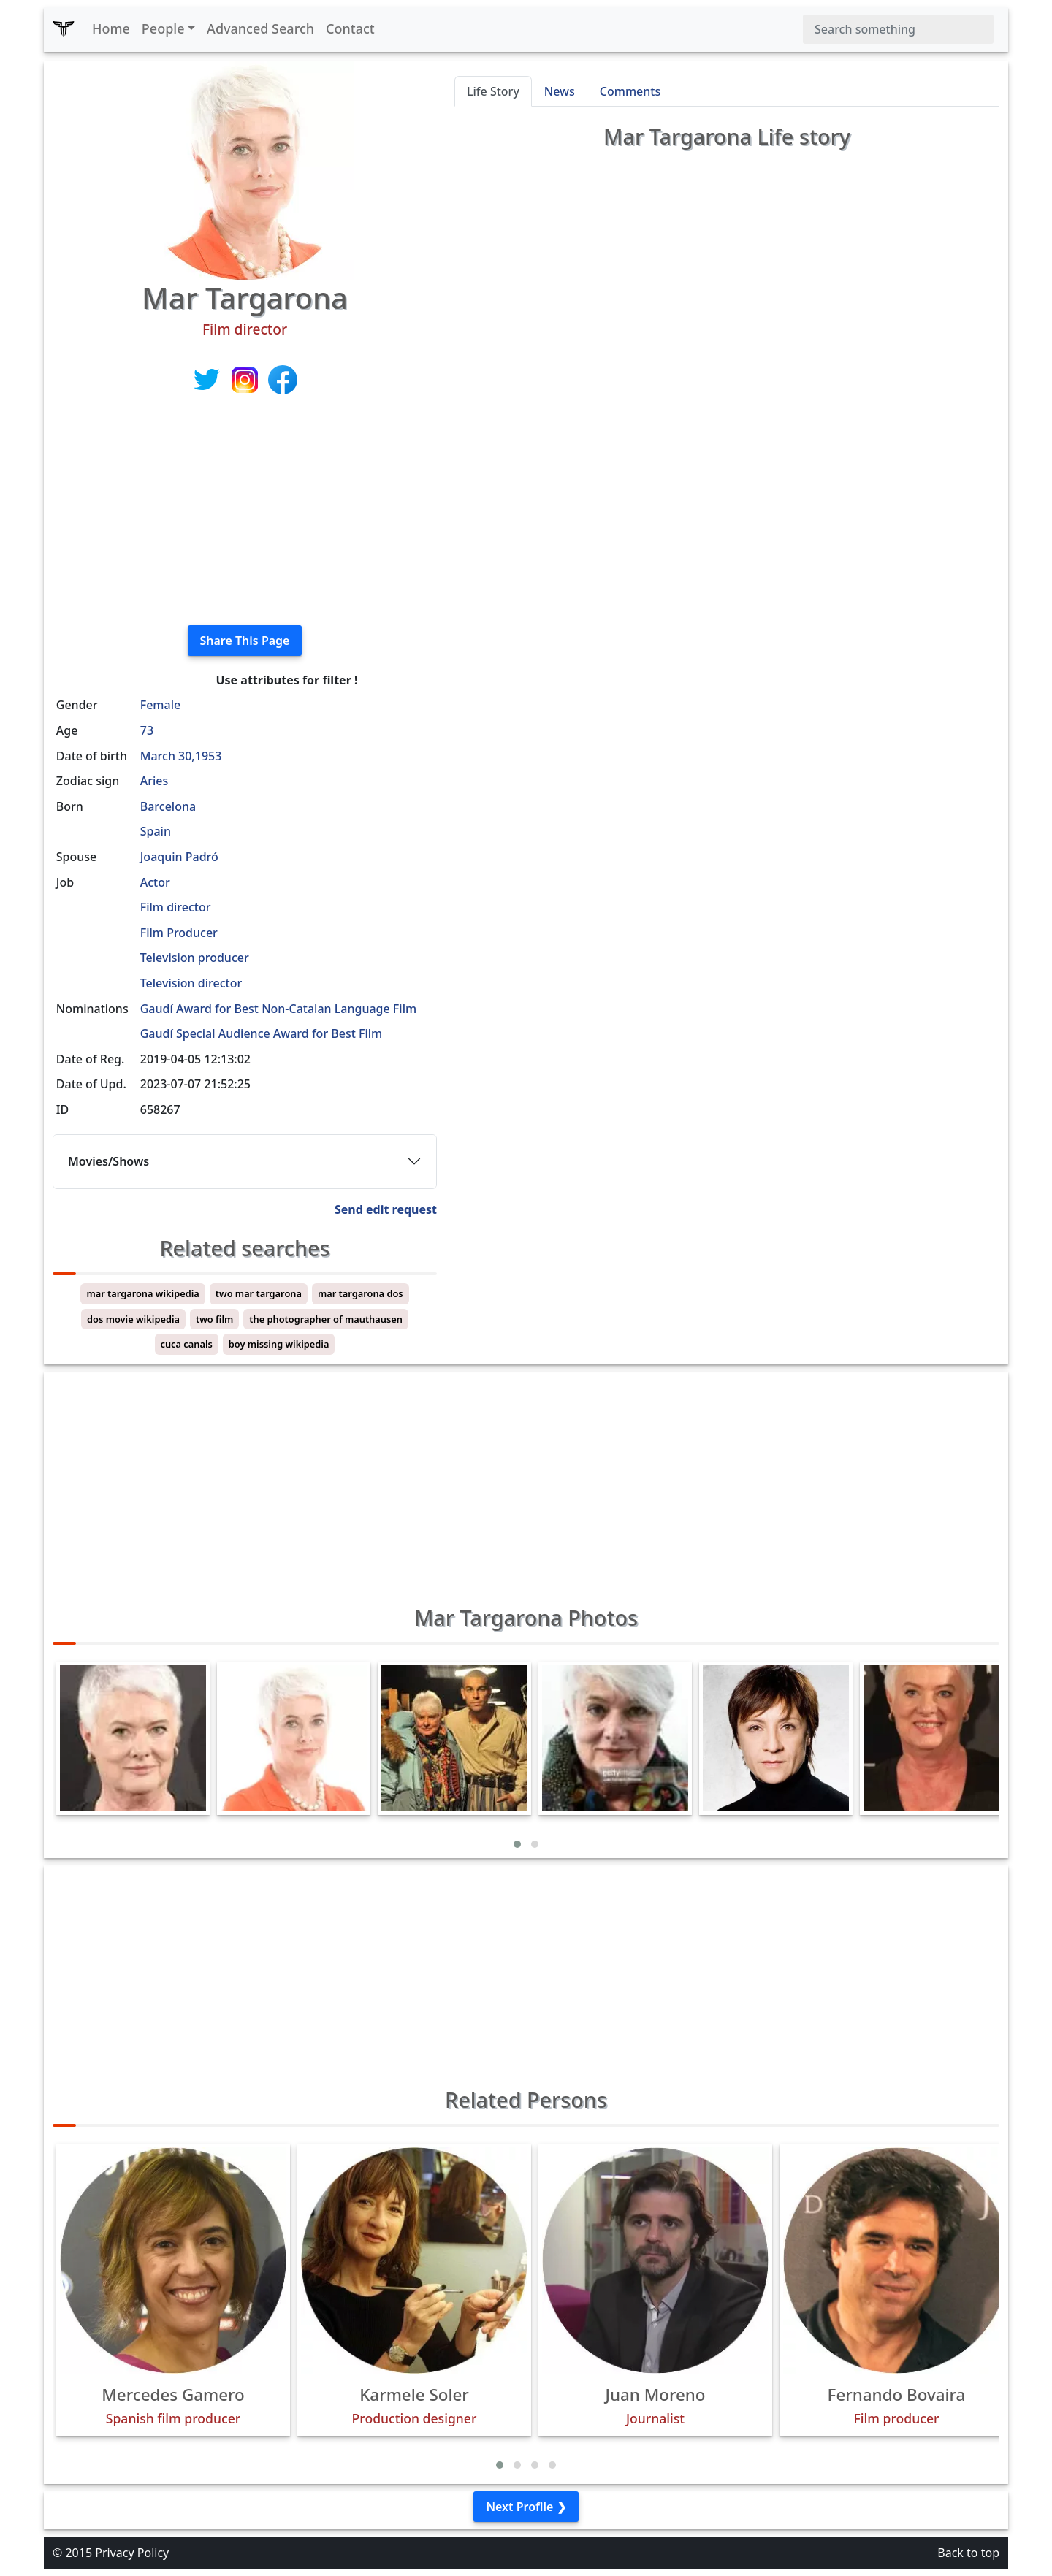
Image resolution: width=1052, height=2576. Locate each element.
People (163, 28)
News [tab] (559, 91)
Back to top (968, 2553)
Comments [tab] (630, 91)
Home (111, 28)
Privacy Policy (132, 2553)
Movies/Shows (108, 1161)
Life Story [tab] (493, 91)
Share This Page (245, 640)
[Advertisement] (245, 511)
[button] (517, 1844)
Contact (350, 28)
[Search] (898, 29)
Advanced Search (260, 28)
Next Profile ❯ (525, 2507)
